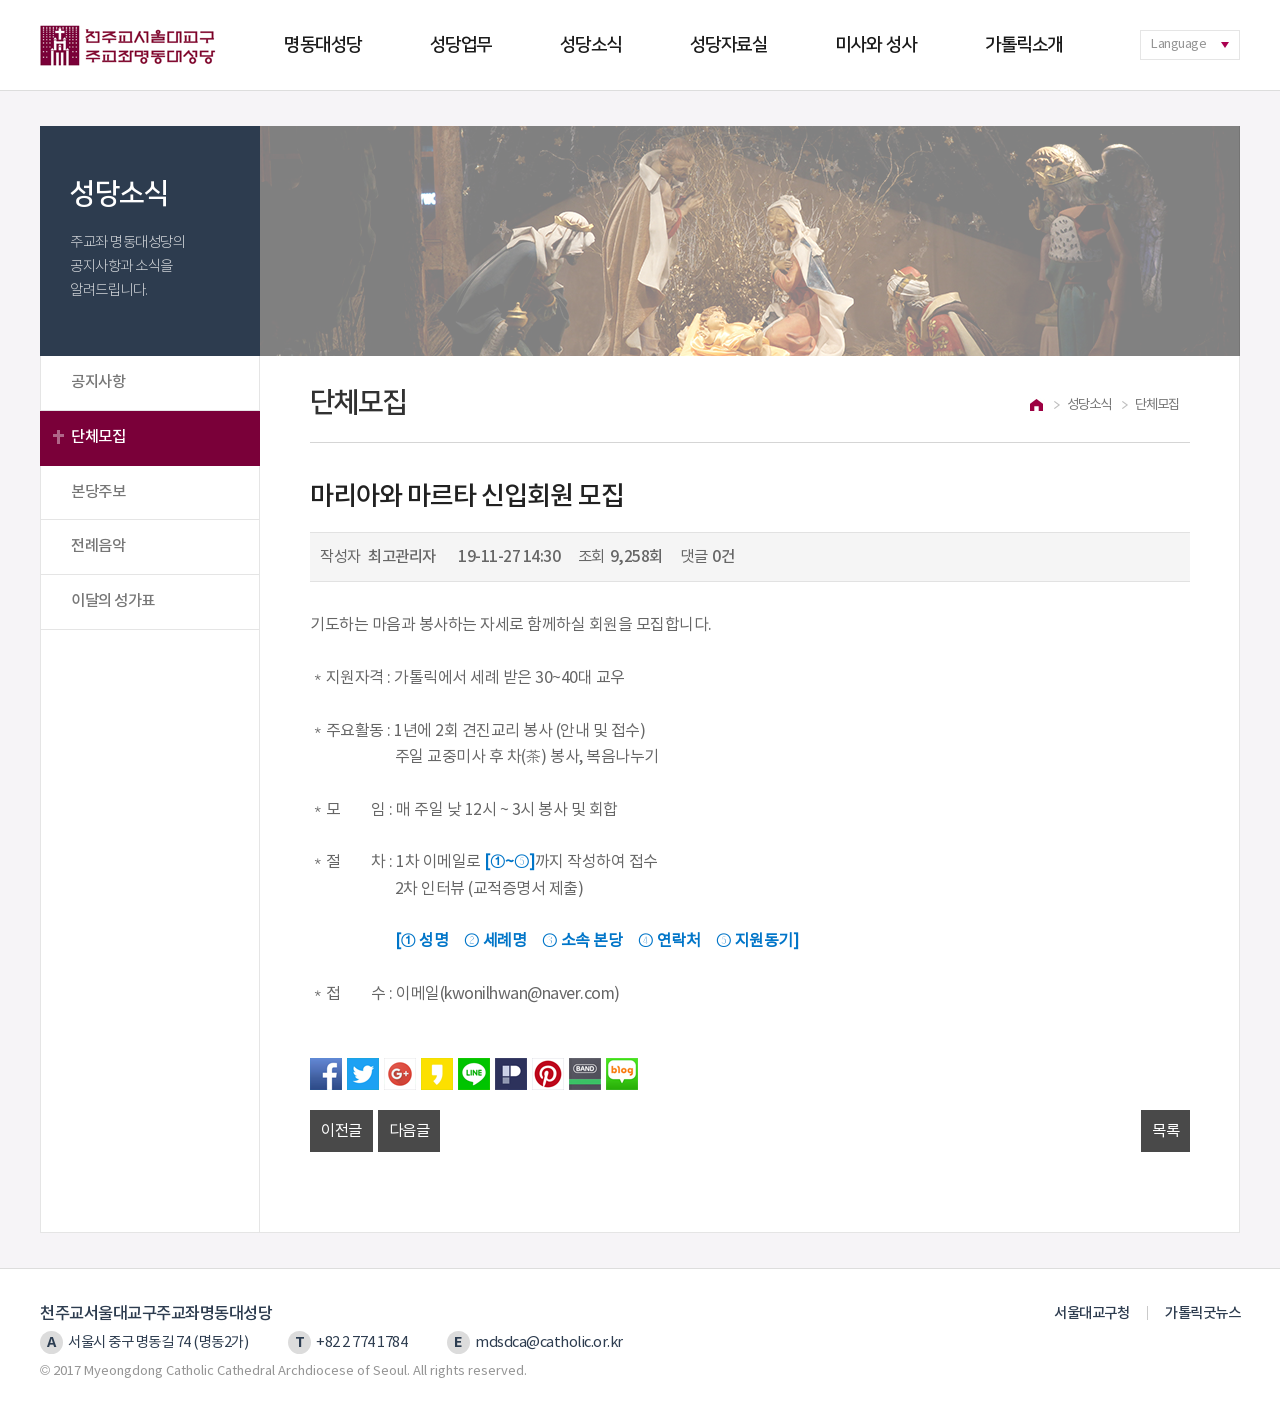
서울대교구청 (1091, 1313)
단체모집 (98, 437)
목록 (1165, 1131)
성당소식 (591, 45)
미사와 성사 (876, 45)
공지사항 (98, 382)
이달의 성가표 (113, 601)
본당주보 (98, 492)
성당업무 (461, 45)
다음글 (409, 1131)
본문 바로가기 (0, 0)
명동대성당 (323, 45)
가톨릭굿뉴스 (1202, 1313)
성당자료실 (729, 45)
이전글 (341, 1131)
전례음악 (98, 546)
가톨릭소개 (1024, 45)
